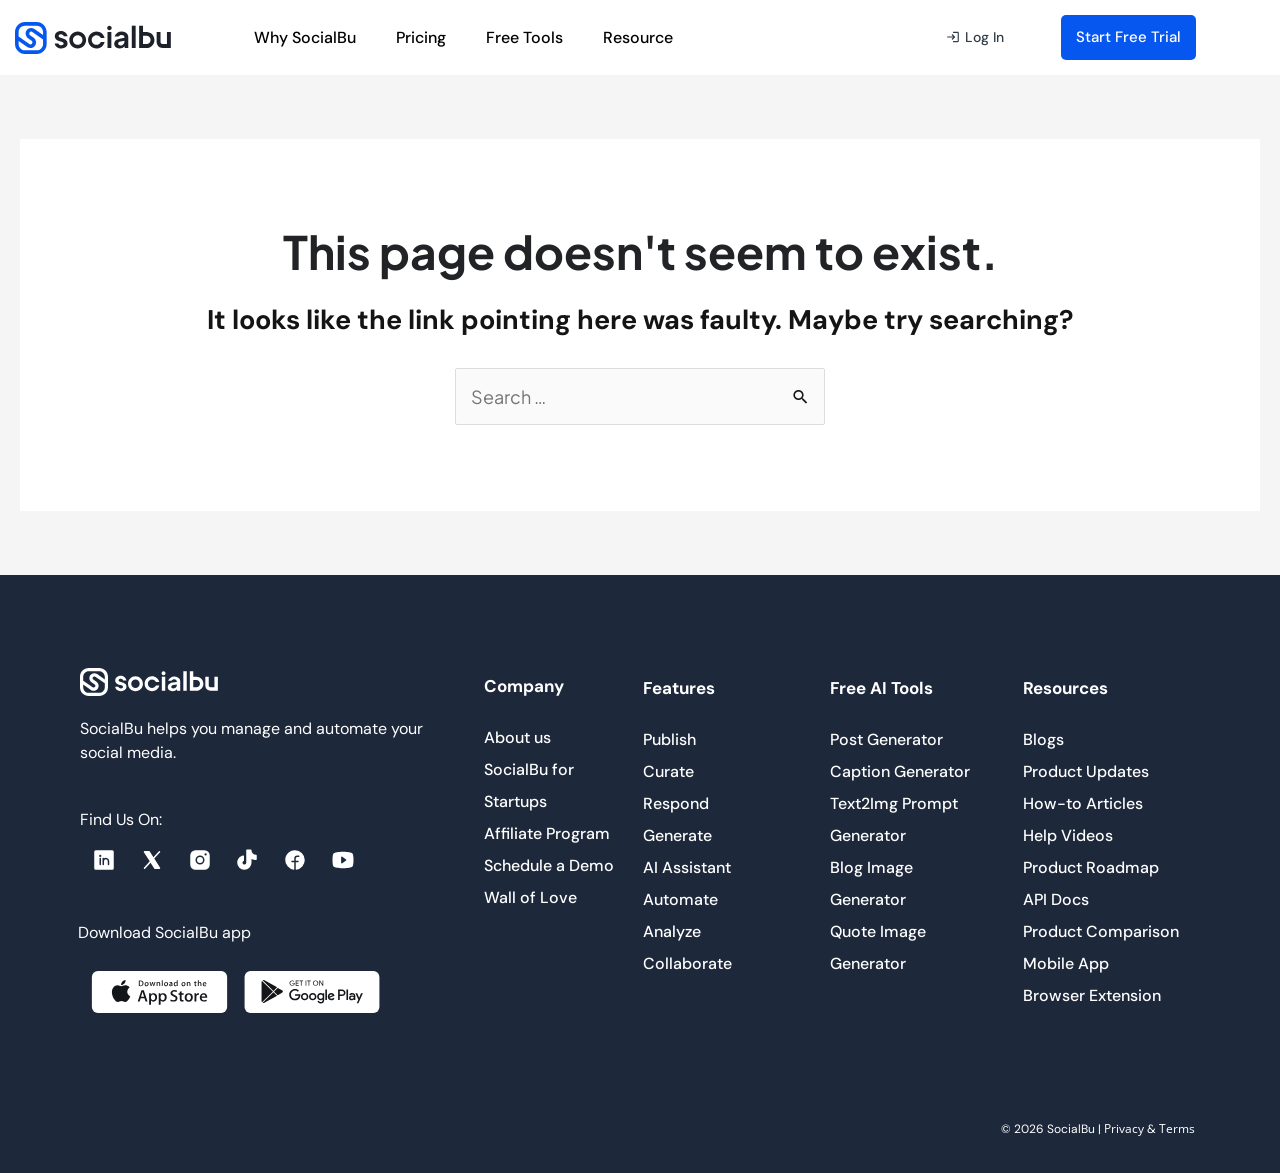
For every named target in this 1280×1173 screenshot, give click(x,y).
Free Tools (524, 37)
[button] (975, 38)
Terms (1177, 1128)
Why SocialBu (305, 37)
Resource (643, 37)
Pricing (421, 37)
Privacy (1124, 1128)
